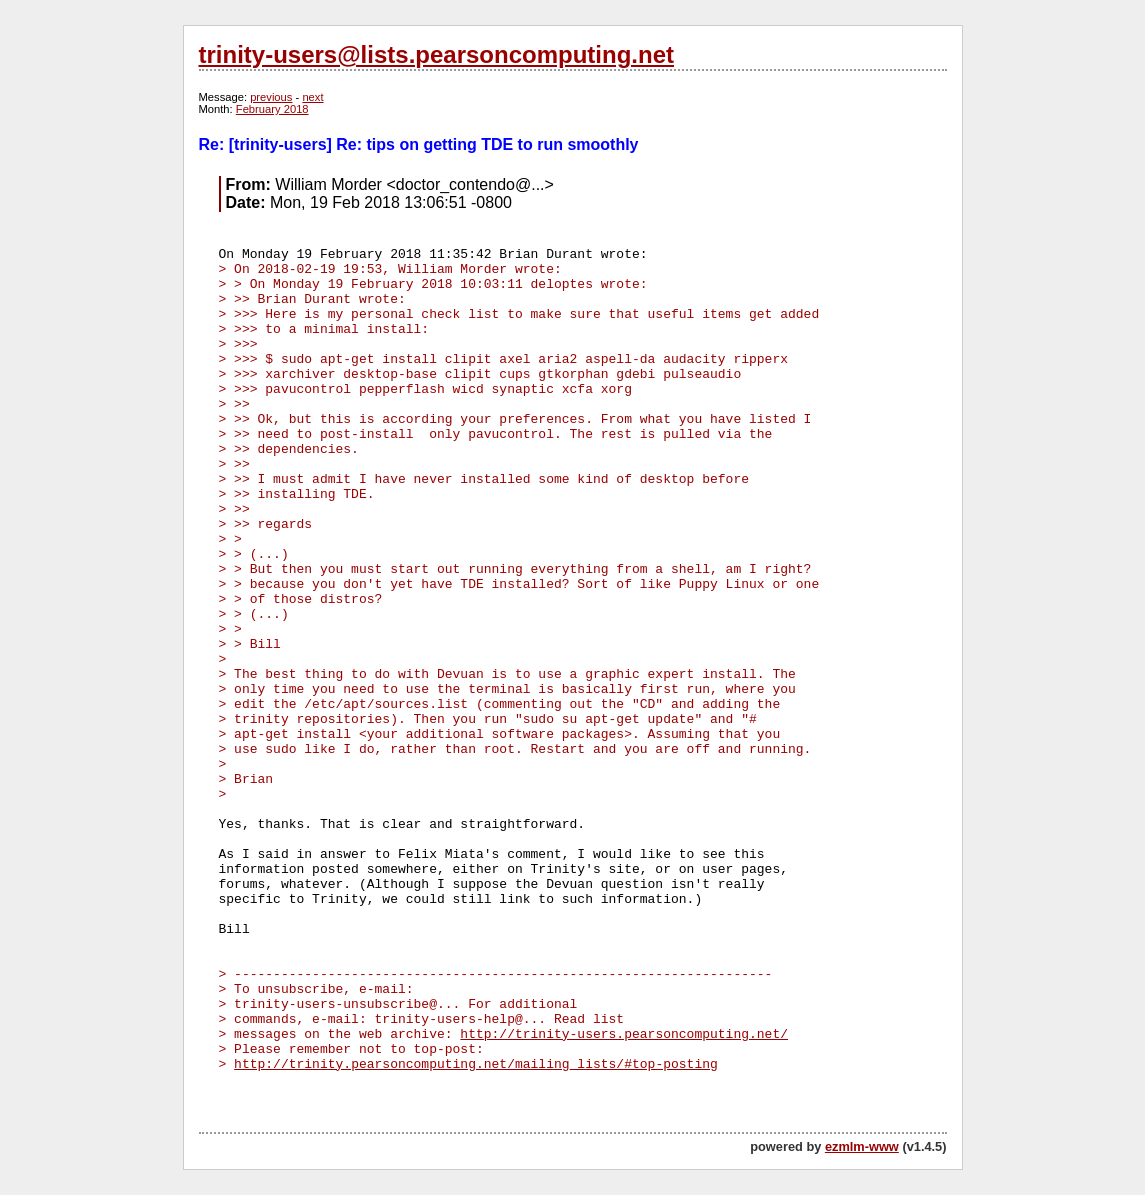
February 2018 (272, 109)
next (312, 97)
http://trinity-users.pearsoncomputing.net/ (624, 1034)
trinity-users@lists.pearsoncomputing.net (436, 54)
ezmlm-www (862, 1146)
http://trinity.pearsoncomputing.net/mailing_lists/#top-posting (476, 1064)
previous (271, 97)
